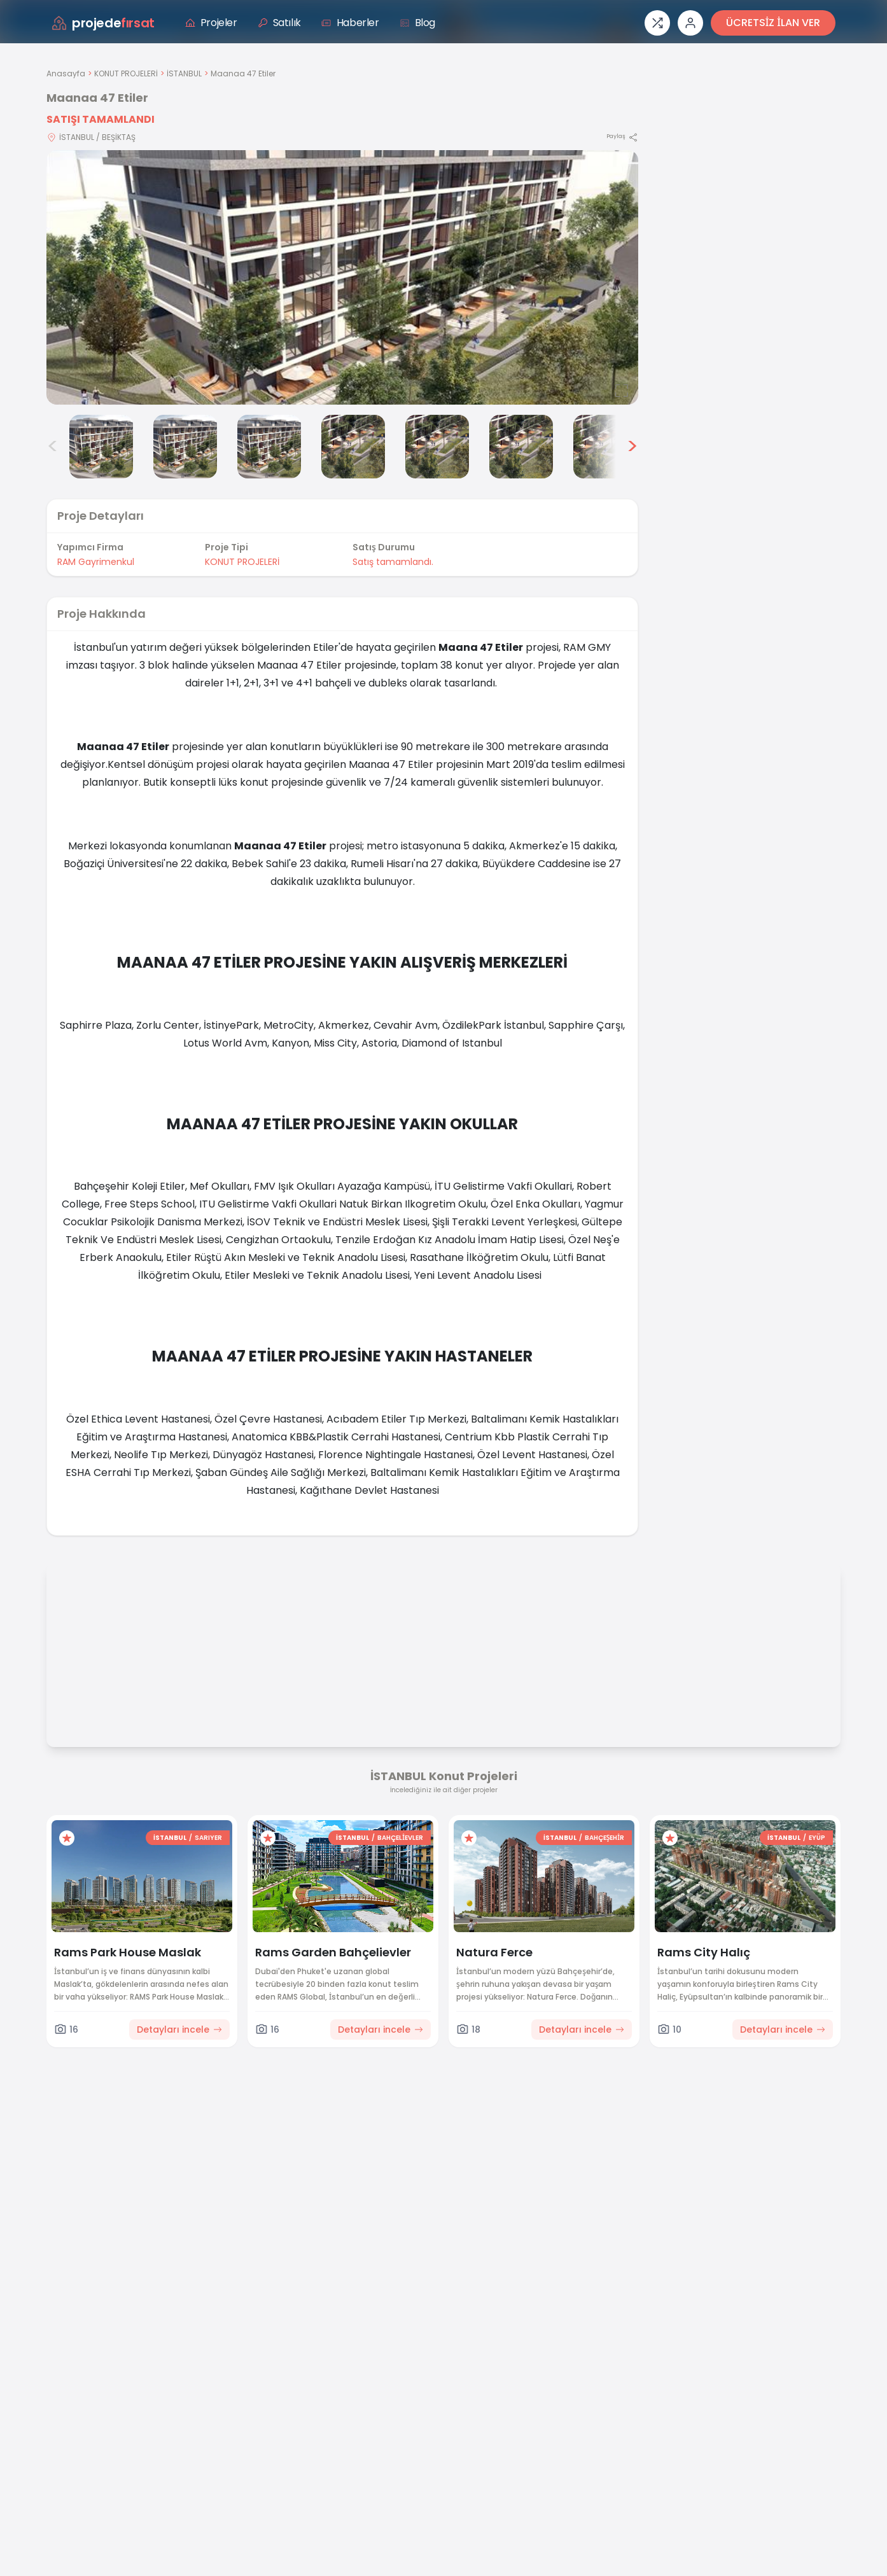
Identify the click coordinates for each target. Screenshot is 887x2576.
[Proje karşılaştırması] (657, 23)
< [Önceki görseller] (52, 446)
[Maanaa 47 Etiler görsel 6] (437, 446)
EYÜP (817, 1837)
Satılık (279, 22)
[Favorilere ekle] (66, 1838)
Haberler (350, 22)
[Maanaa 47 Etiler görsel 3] (185, 446)
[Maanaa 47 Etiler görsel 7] (521, 446)
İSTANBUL (184, 73)
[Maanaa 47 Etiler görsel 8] (605, 446)
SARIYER (208, 1837)
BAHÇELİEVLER (400, 1837)
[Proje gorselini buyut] (342, 277)
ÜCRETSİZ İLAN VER (773, 22)
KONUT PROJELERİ (126, 73)
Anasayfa (65, 73)
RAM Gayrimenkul (95, 561)
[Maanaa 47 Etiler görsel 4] (269, 446)
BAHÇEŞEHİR (604, 1837)
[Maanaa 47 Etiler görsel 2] (101, 446)
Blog (417, 22)
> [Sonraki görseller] (632, 446)
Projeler (211, 22)
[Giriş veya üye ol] (690, 23)
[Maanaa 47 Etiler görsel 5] (353, 446)
